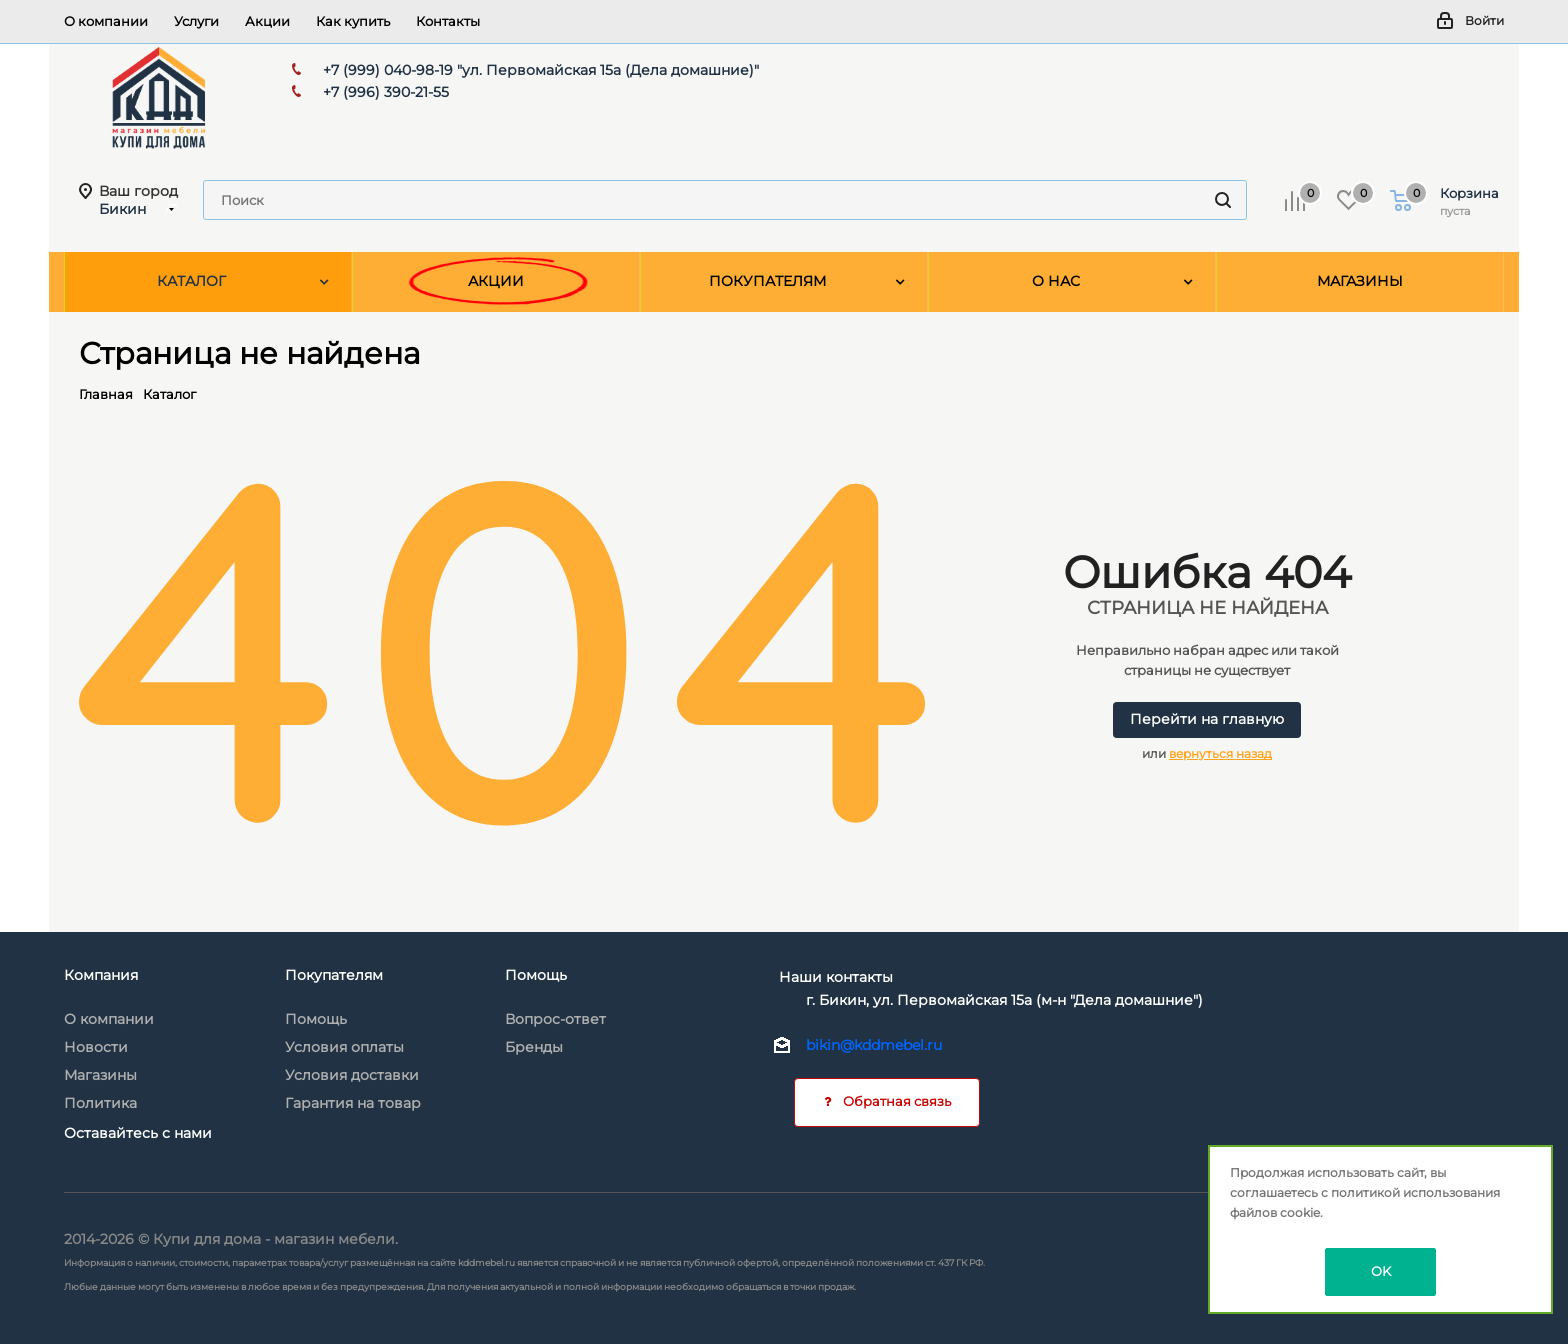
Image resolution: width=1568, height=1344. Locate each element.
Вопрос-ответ (555, 1019)
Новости (96, 1047)
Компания (101, 975)
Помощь (316, 1019)
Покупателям (334, 975)
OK (1381, 1271)
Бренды (534, 1047)
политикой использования (1415, 1192)
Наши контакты (836, 977)
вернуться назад (1220, 753)
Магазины (100, 1075)
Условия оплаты (344, 1047)
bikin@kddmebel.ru (874, 1045)
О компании (109, 1019)
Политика (100, 1103)
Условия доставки (352, 1075)
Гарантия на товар (353, 1103)
